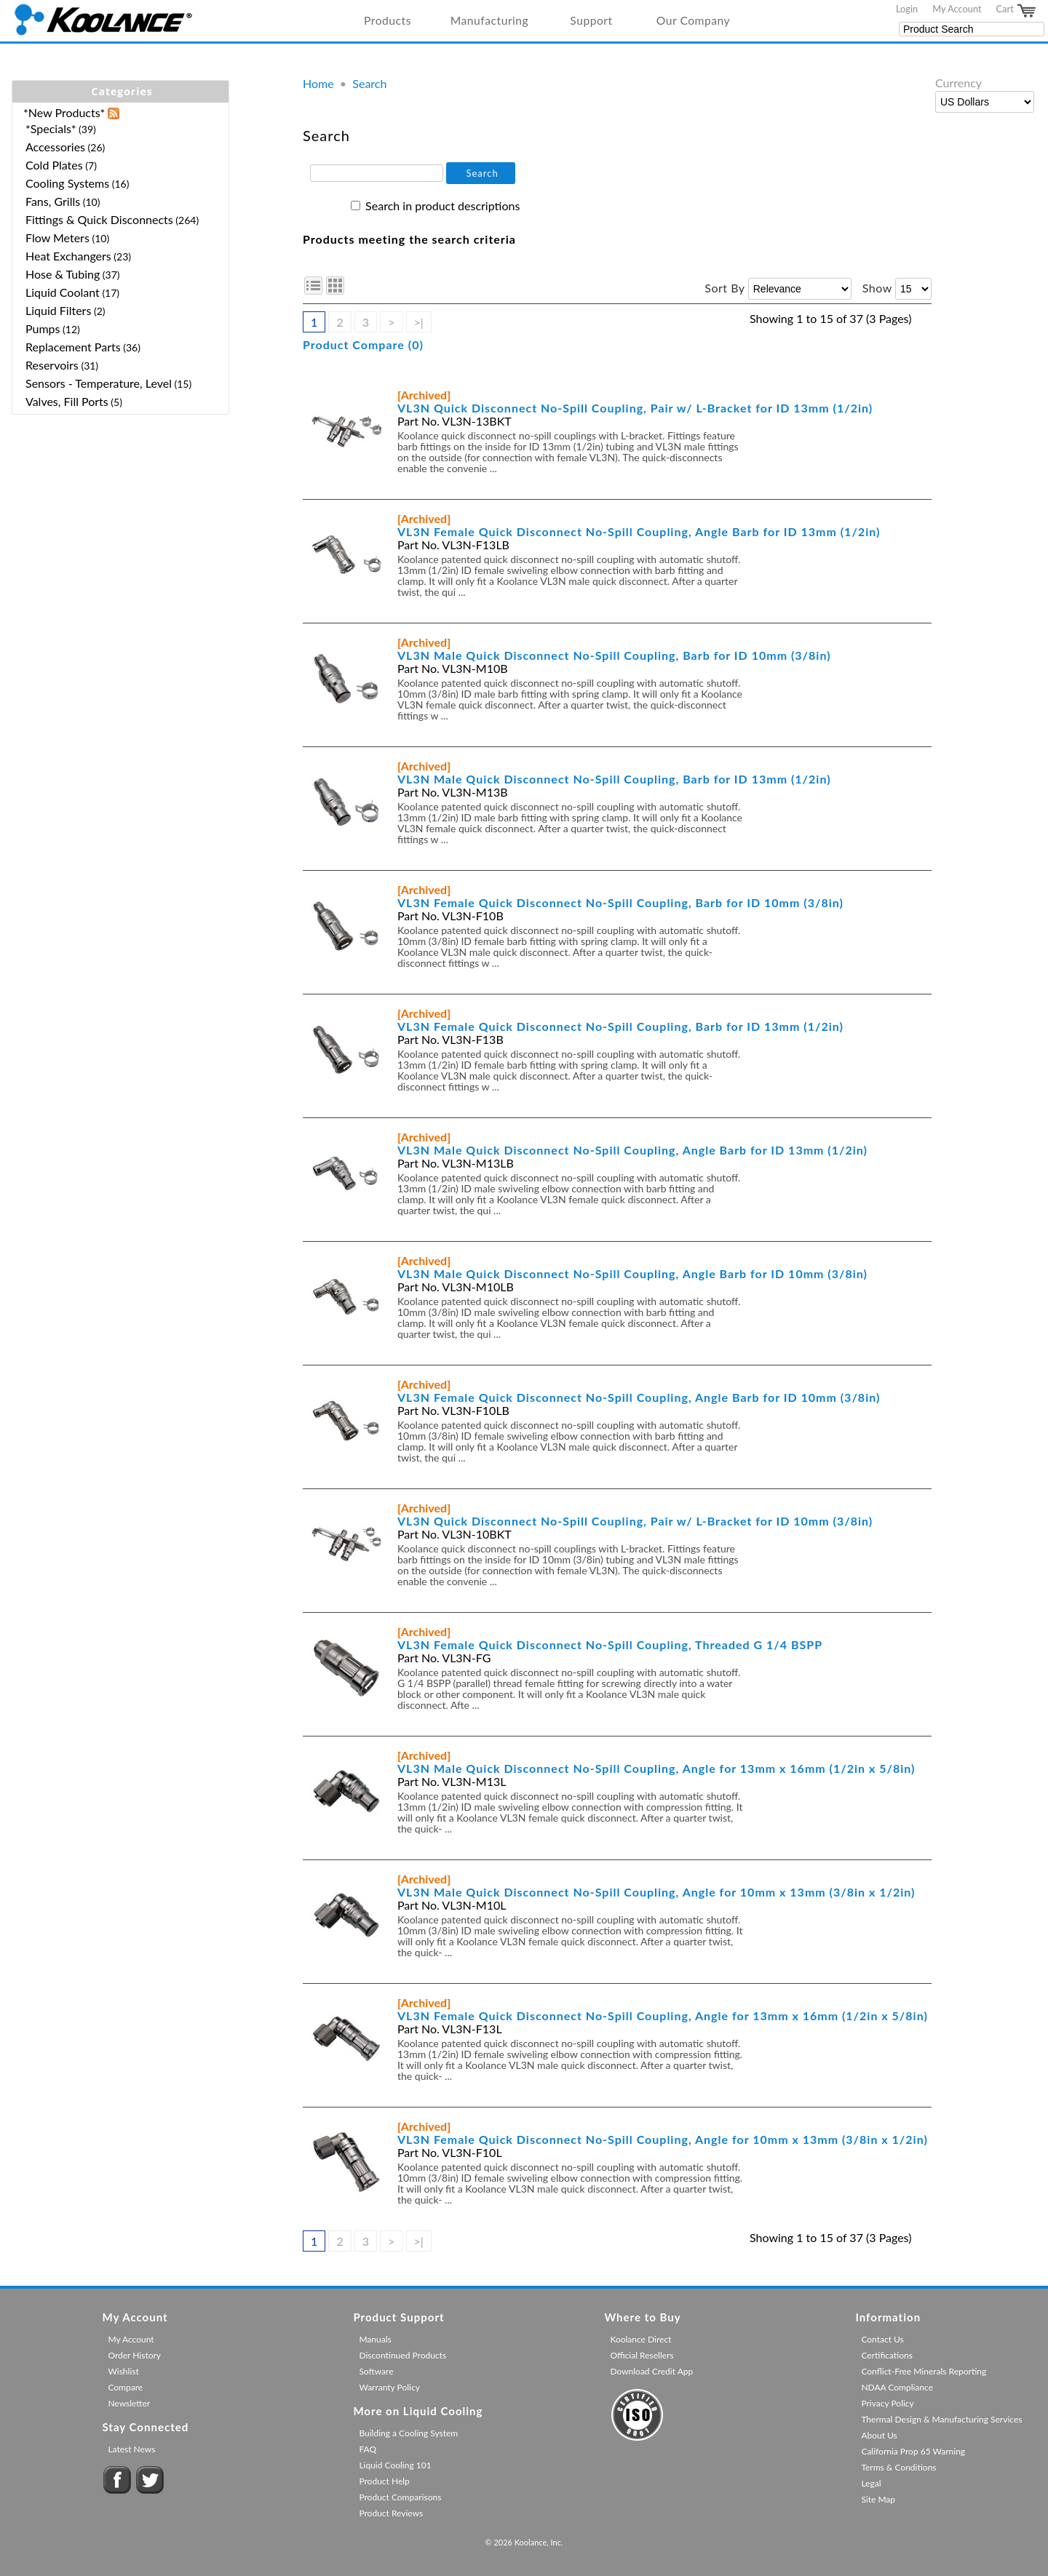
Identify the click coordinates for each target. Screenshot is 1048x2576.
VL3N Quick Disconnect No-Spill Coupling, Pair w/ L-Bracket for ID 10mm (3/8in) (635, 1521)
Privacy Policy (887, 2403)
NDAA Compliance (897, 2387)
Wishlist (123, 2371)
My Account (956, 9)
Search (369, 83)
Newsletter (129, 2403)
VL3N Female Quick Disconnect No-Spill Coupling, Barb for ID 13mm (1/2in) (620, 1026)
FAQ (367, 2449)
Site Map (878, 2499)
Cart (1016, 11)
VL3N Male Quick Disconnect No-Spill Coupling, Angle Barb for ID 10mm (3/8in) (632, 1273)
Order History (134, 2355)
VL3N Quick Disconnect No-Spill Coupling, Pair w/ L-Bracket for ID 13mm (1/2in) (635, 408)
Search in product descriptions (442, 205)
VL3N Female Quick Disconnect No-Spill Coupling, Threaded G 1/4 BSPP (609, 1644)
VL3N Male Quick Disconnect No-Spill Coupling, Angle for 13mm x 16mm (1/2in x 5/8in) (656, 1768)
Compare (125, 2387)
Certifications (887, 2355)
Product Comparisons (400, 2497)
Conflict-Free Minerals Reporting (923, 2371)
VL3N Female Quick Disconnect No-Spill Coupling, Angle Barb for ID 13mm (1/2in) (638, 531)
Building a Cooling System (408, 2433)
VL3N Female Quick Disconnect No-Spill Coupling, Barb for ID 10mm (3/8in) (620, 902)
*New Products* (64, 112)
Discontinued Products (402, 2355)
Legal (871, 2483)
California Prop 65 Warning (913, 2451)
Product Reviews (391, 2513)
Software (376, 2371)
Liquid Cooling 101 (395, 2465)
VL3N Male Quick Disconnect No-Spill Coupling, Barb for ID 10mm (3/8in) (614, 655)
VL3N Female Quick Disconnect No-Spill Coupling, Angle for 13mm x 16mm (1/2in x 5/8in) (662, 2015)
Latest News (131, 2449)
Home (318, 83)
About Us (879, 2435)
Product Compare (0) (363, 344)
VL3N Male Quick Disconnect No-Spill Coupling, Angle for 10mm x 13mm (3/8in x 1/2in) (656, 1892)
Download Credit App (651, 2371)
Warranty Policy (389, 2387)
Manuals (375, 2339)
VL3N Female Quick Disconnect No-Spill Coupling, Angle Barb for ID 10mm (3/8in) (638, 1397)
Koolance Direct (640, 2339)
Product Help (384, 2481)
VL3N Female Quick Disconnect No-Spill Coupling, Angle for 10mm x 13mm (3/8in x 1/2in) (662, 2139)
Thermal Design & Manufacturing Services (941, 2419)
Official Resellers (641, 2355)
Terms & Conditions (898, 2467)
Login (907, 9)
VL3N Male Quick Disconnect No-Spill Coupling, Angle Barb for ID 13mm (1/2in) (632, 1150)
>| (419, 322)
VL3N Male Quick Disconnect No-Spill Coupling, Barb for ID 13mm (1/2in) (614, 779)
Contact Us (882, 2339)
